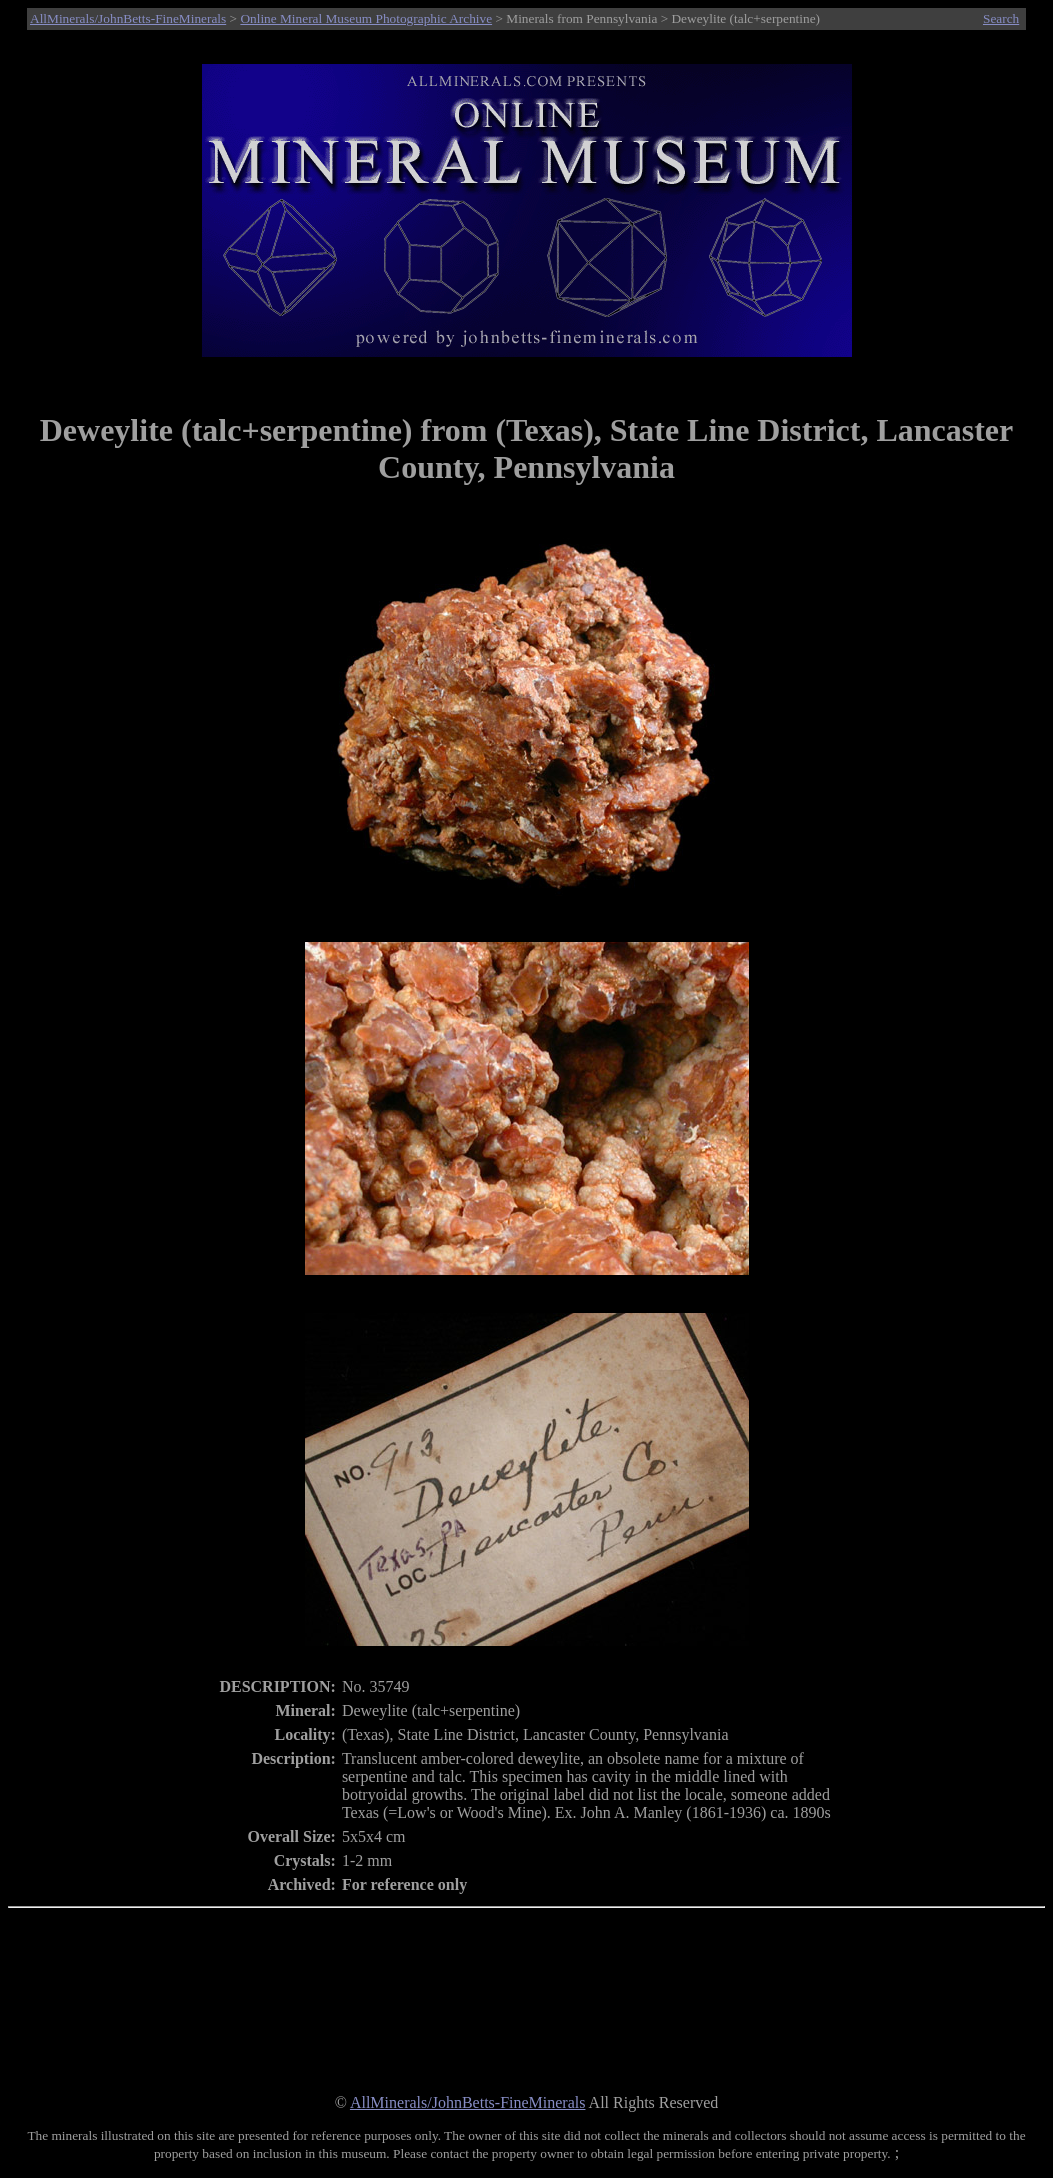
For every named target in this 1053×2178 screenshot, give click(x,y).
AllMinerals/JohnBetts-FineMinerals (128, 18)
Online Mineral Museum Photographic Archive (366, 18)
